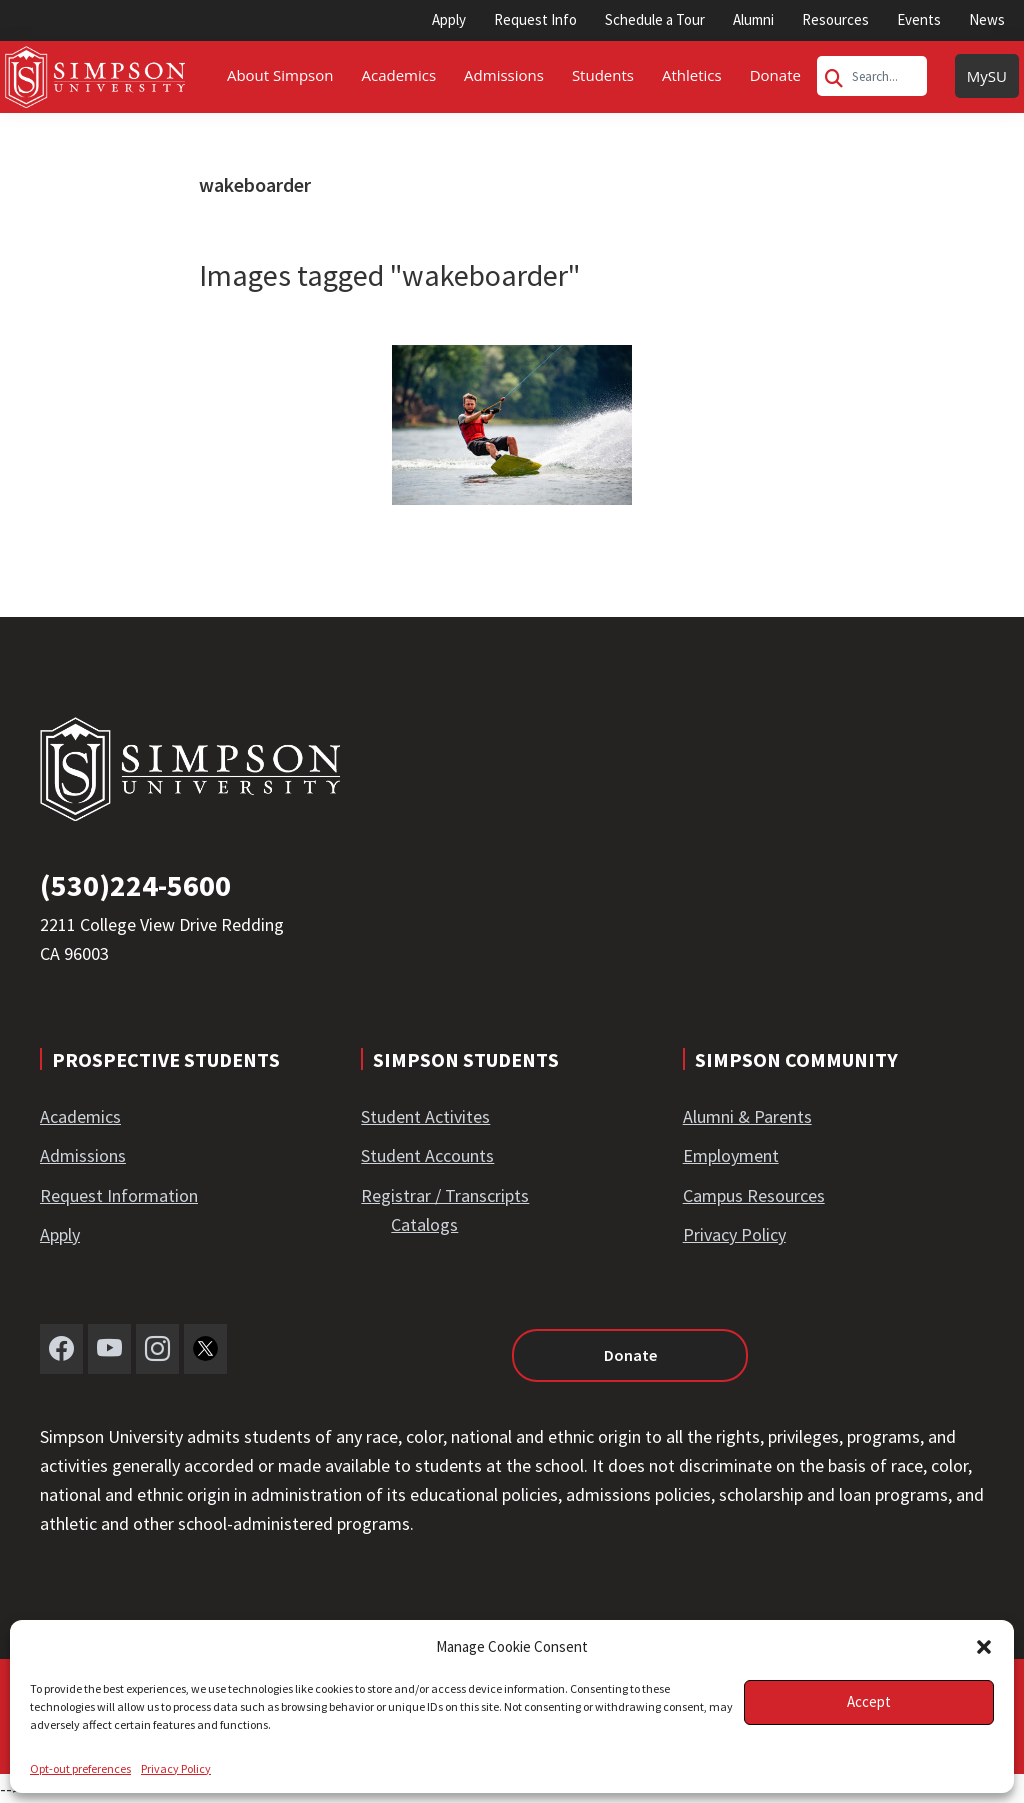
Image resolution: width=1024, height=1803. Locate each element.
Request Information (119, 1195)
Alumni (753, 19)
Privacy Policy (176, 1768)
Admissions (83, 1155)
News (987, 19)
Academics (80, 1116)
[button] (984, 1647)
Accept (869, 1701)
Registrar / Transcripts (445, 1195)
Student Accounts (427, 1155)
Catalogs (424, 1224)
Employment (731, 1155)
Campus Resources (754, 1195)
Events (919, 19)
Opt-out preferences (80, 1768)
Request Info (535, 19)
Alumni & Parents (747, 1116)
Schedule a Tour (655, 19)
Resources (835, 19)
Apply (449, 19)
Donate (630, 1355)
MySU (987, 76)
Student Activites (425, 1116)
